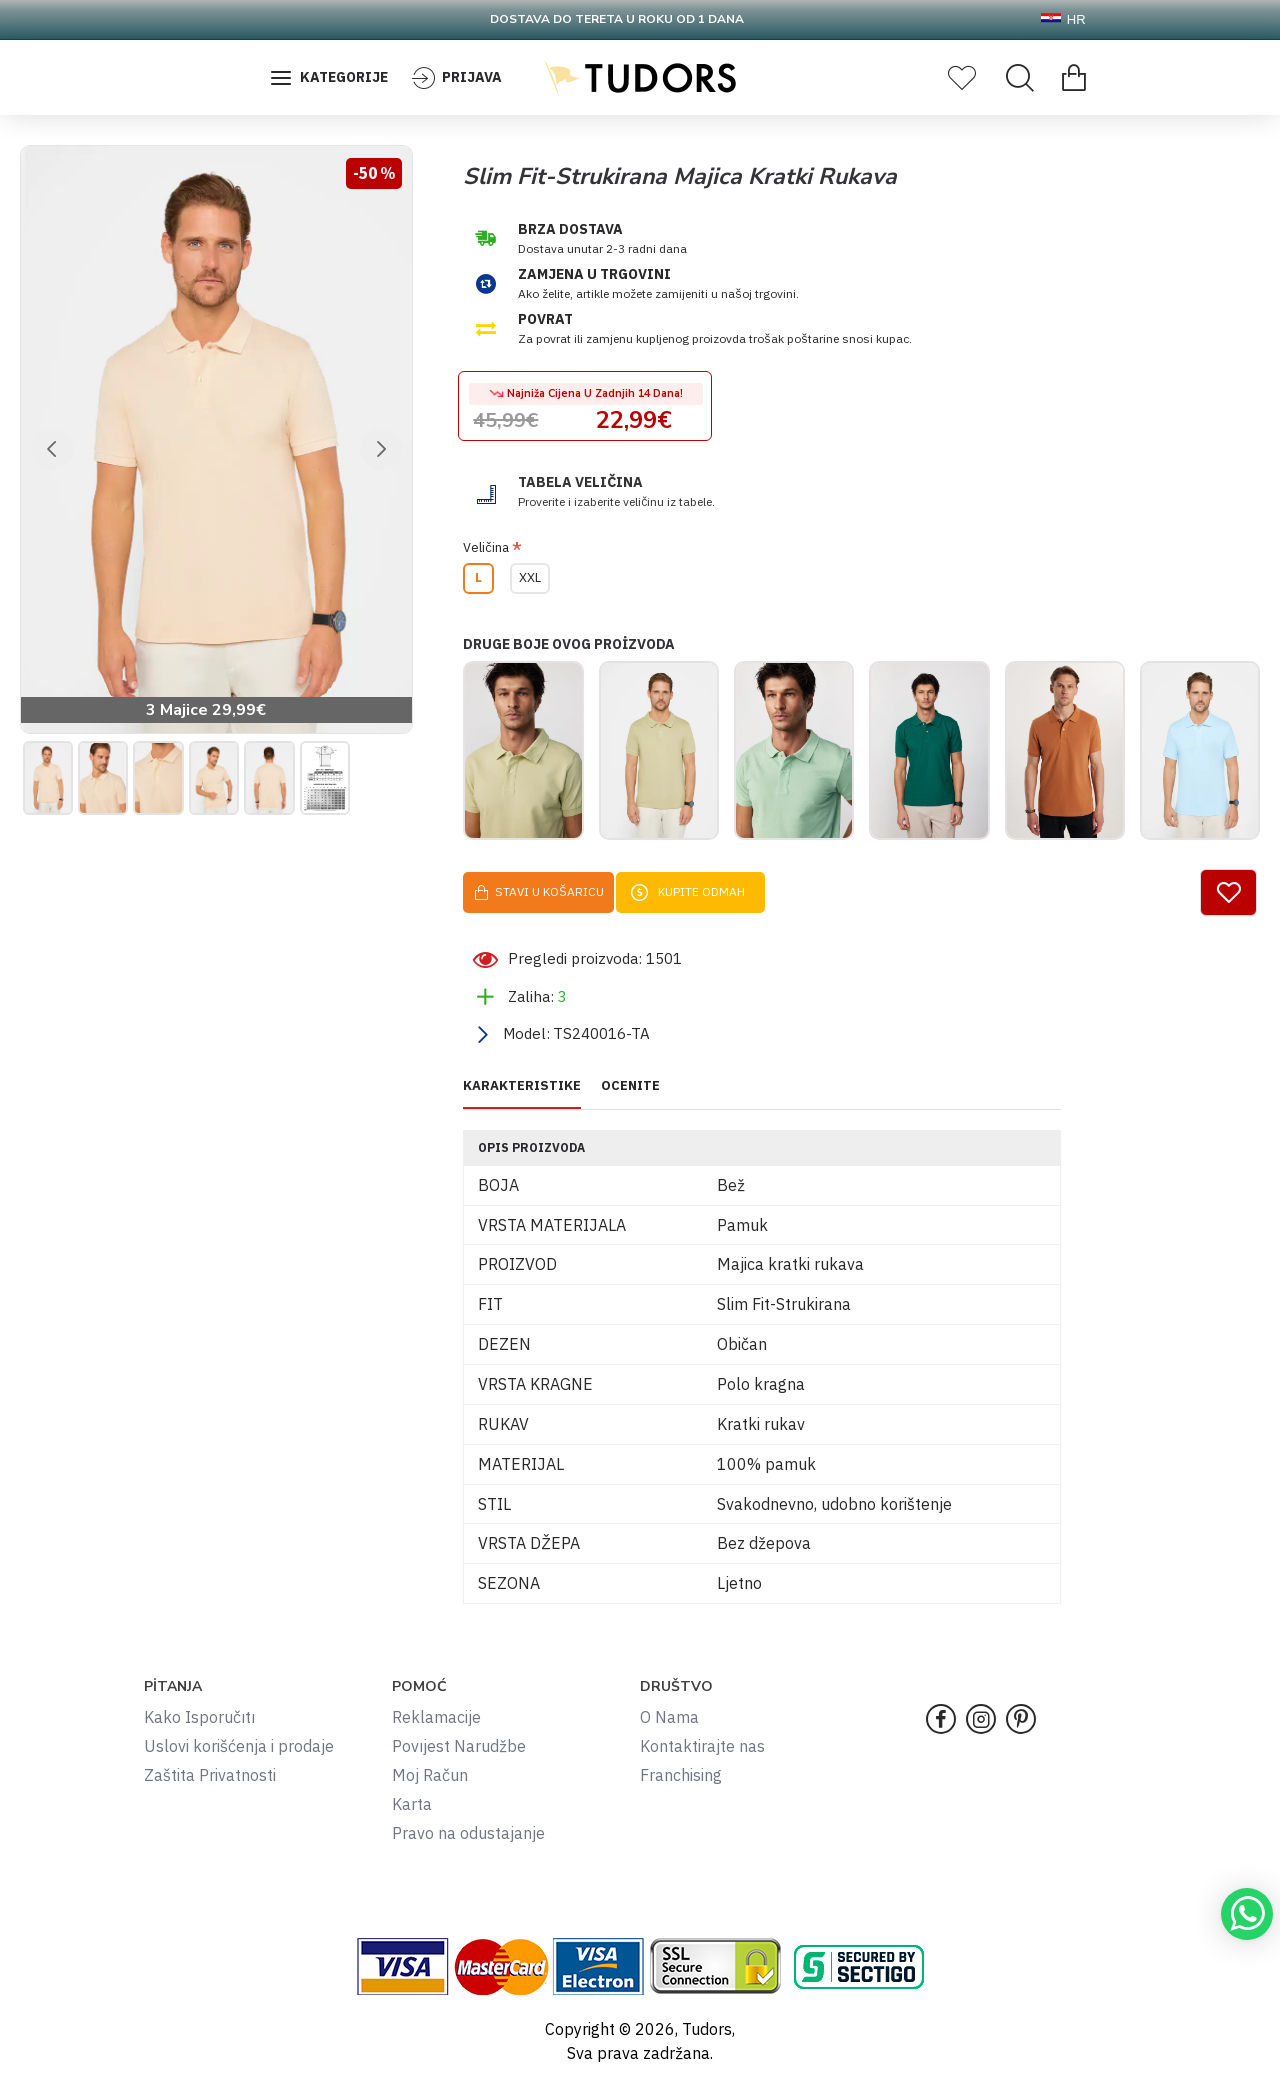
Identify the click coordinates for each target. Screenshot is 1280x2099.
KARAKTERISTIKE (522, 1100)
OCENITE (630, 1100)
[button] (52, 449)
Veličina (486, 547)
